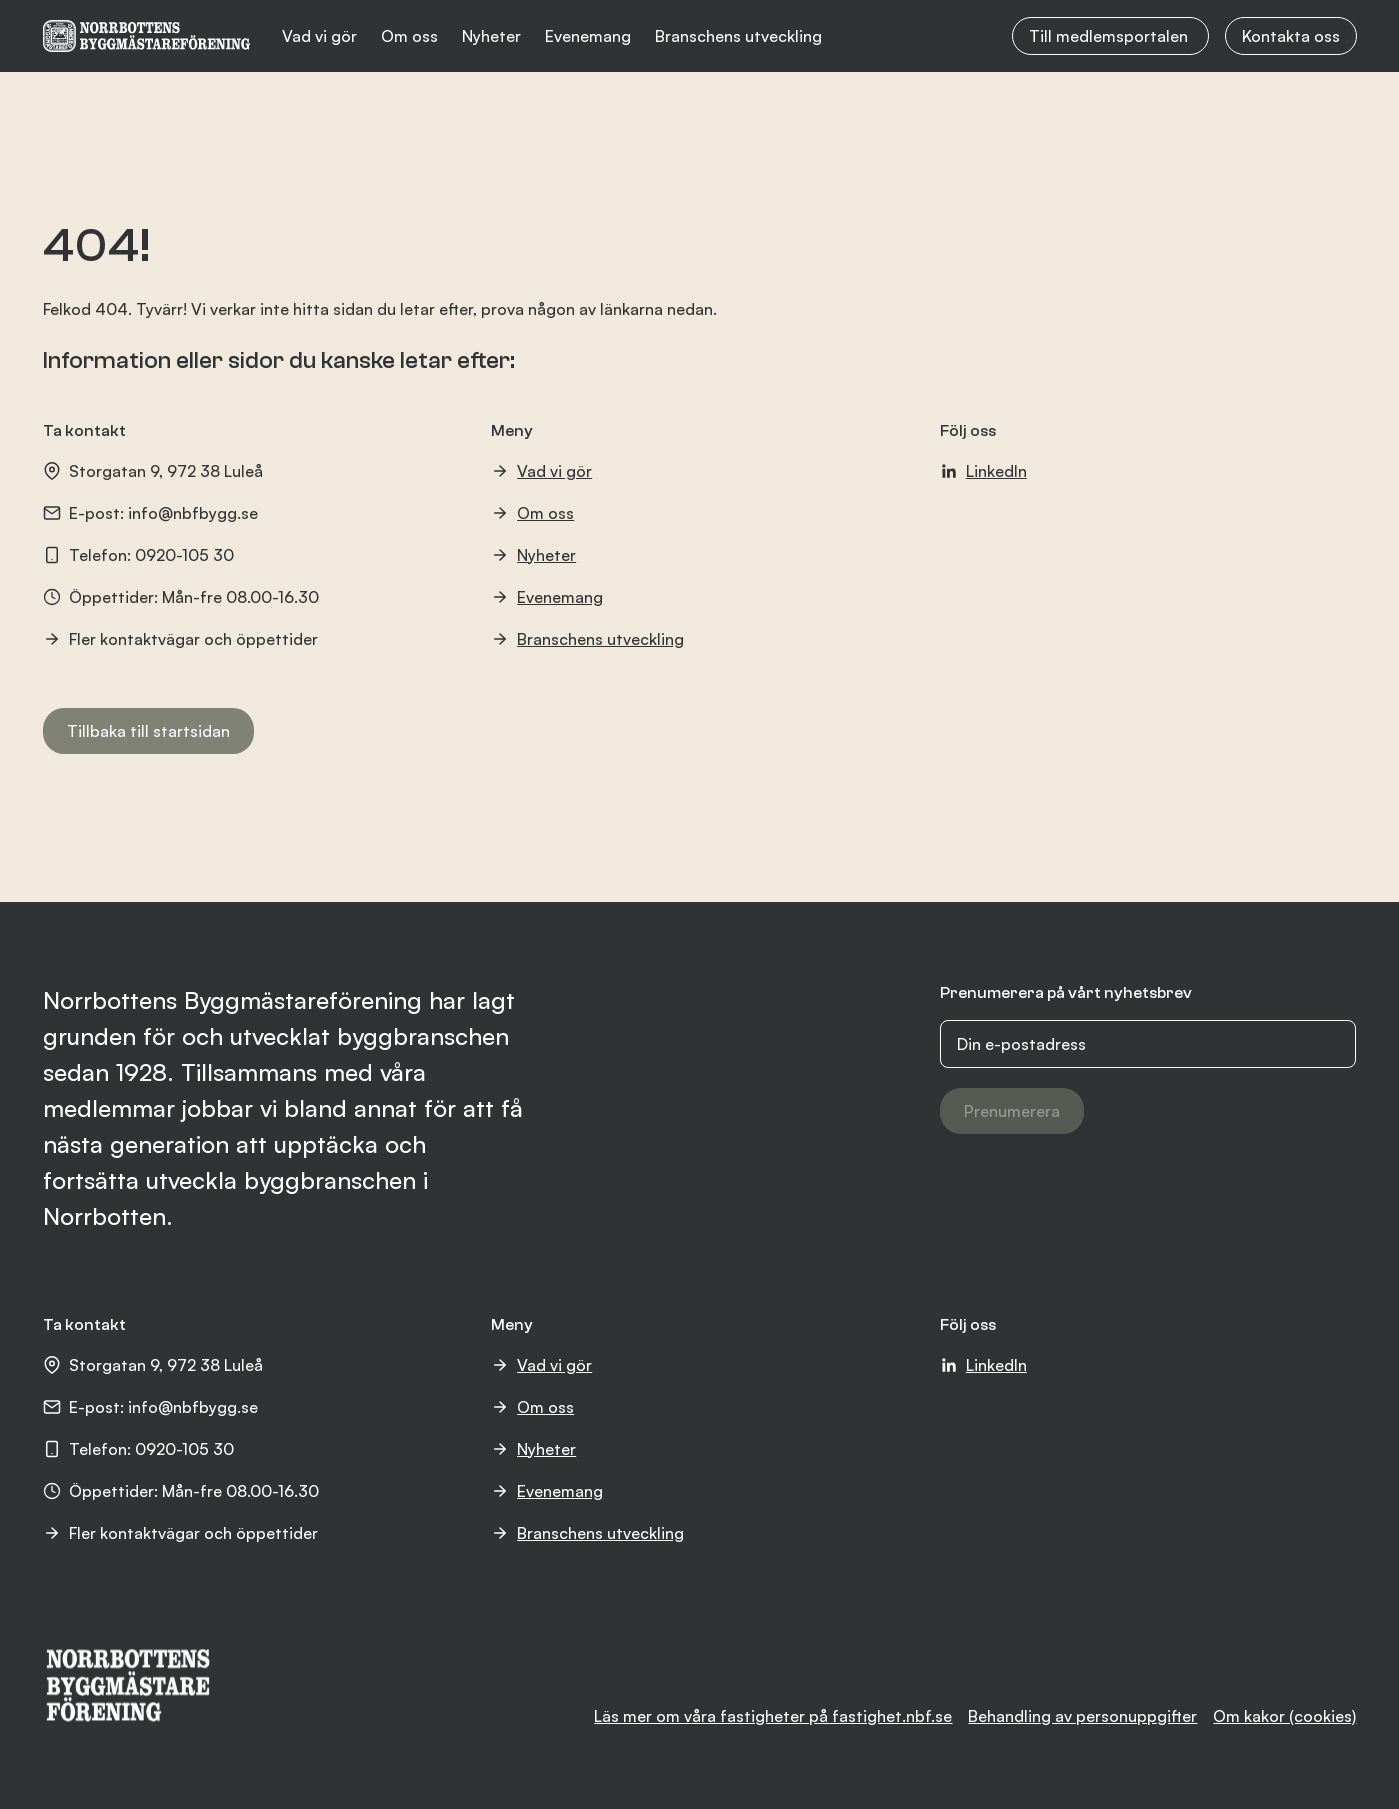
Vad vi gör (319, 36)
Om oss (409, 36)
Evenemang (588, 36)
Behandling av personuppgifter (1082, 1716)
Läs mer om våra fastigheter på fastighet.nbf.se (773, 1716)
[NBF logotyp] (146, 36)
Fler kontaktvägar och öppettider (180, 639)
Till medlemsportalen (1110, 36)
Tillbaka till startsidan (148, 731)
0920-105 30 (184, 555)
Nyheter (491, 36)
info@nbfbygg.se (193, 513)
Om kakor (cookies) (1284, 1716)
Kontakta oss (1291, 36)
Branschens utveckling (738, 36)
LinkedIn (983, 471)
